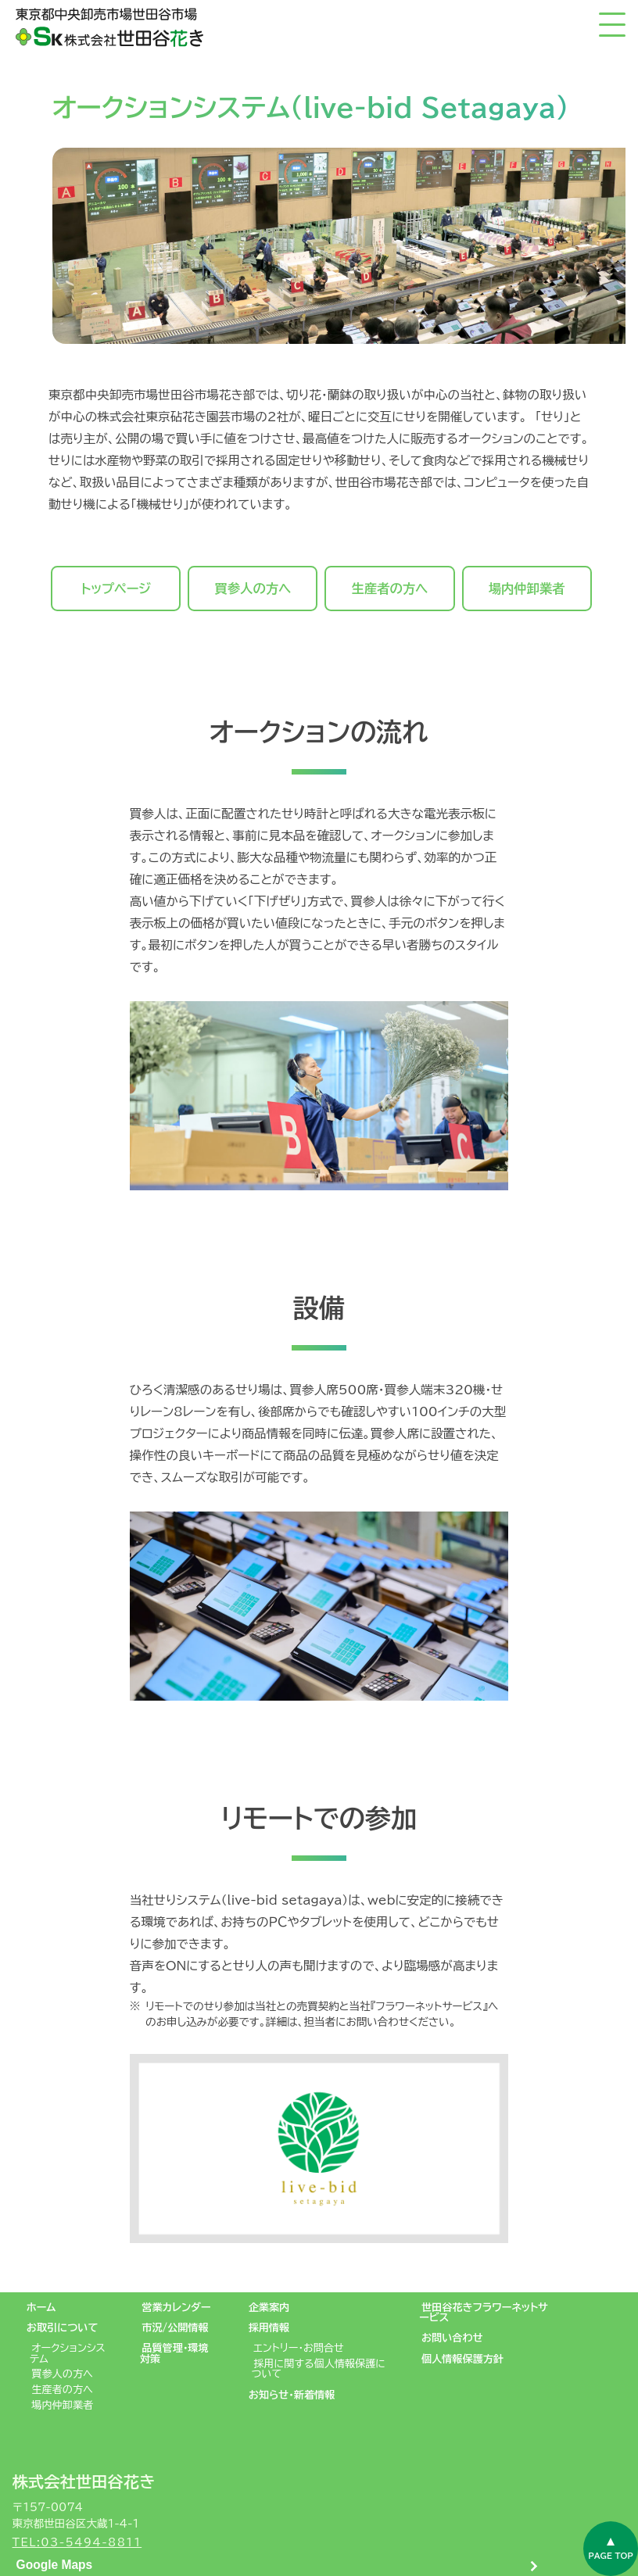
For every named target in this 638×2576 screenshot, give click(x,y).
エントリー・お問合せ (298, 2347)
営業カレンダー (176, 2307)
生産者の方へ (390, 588)
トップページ (116, 588)
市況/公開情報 (175, 2327)
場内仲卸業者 (527, 588)
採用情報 (269, 2327)
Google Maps (54, 2564)
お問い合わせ (452, 2337)
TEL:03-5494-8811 (77, 2542)
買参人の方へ (253, 588)
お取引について (63, 2327)
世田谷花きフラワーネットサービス (483, 2312)
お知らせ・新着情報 (292, 2394)
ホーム (41, 2307)
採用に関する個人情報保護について (319, 2368)
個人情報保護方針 (462, 2358)
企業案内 (269, 2307)
